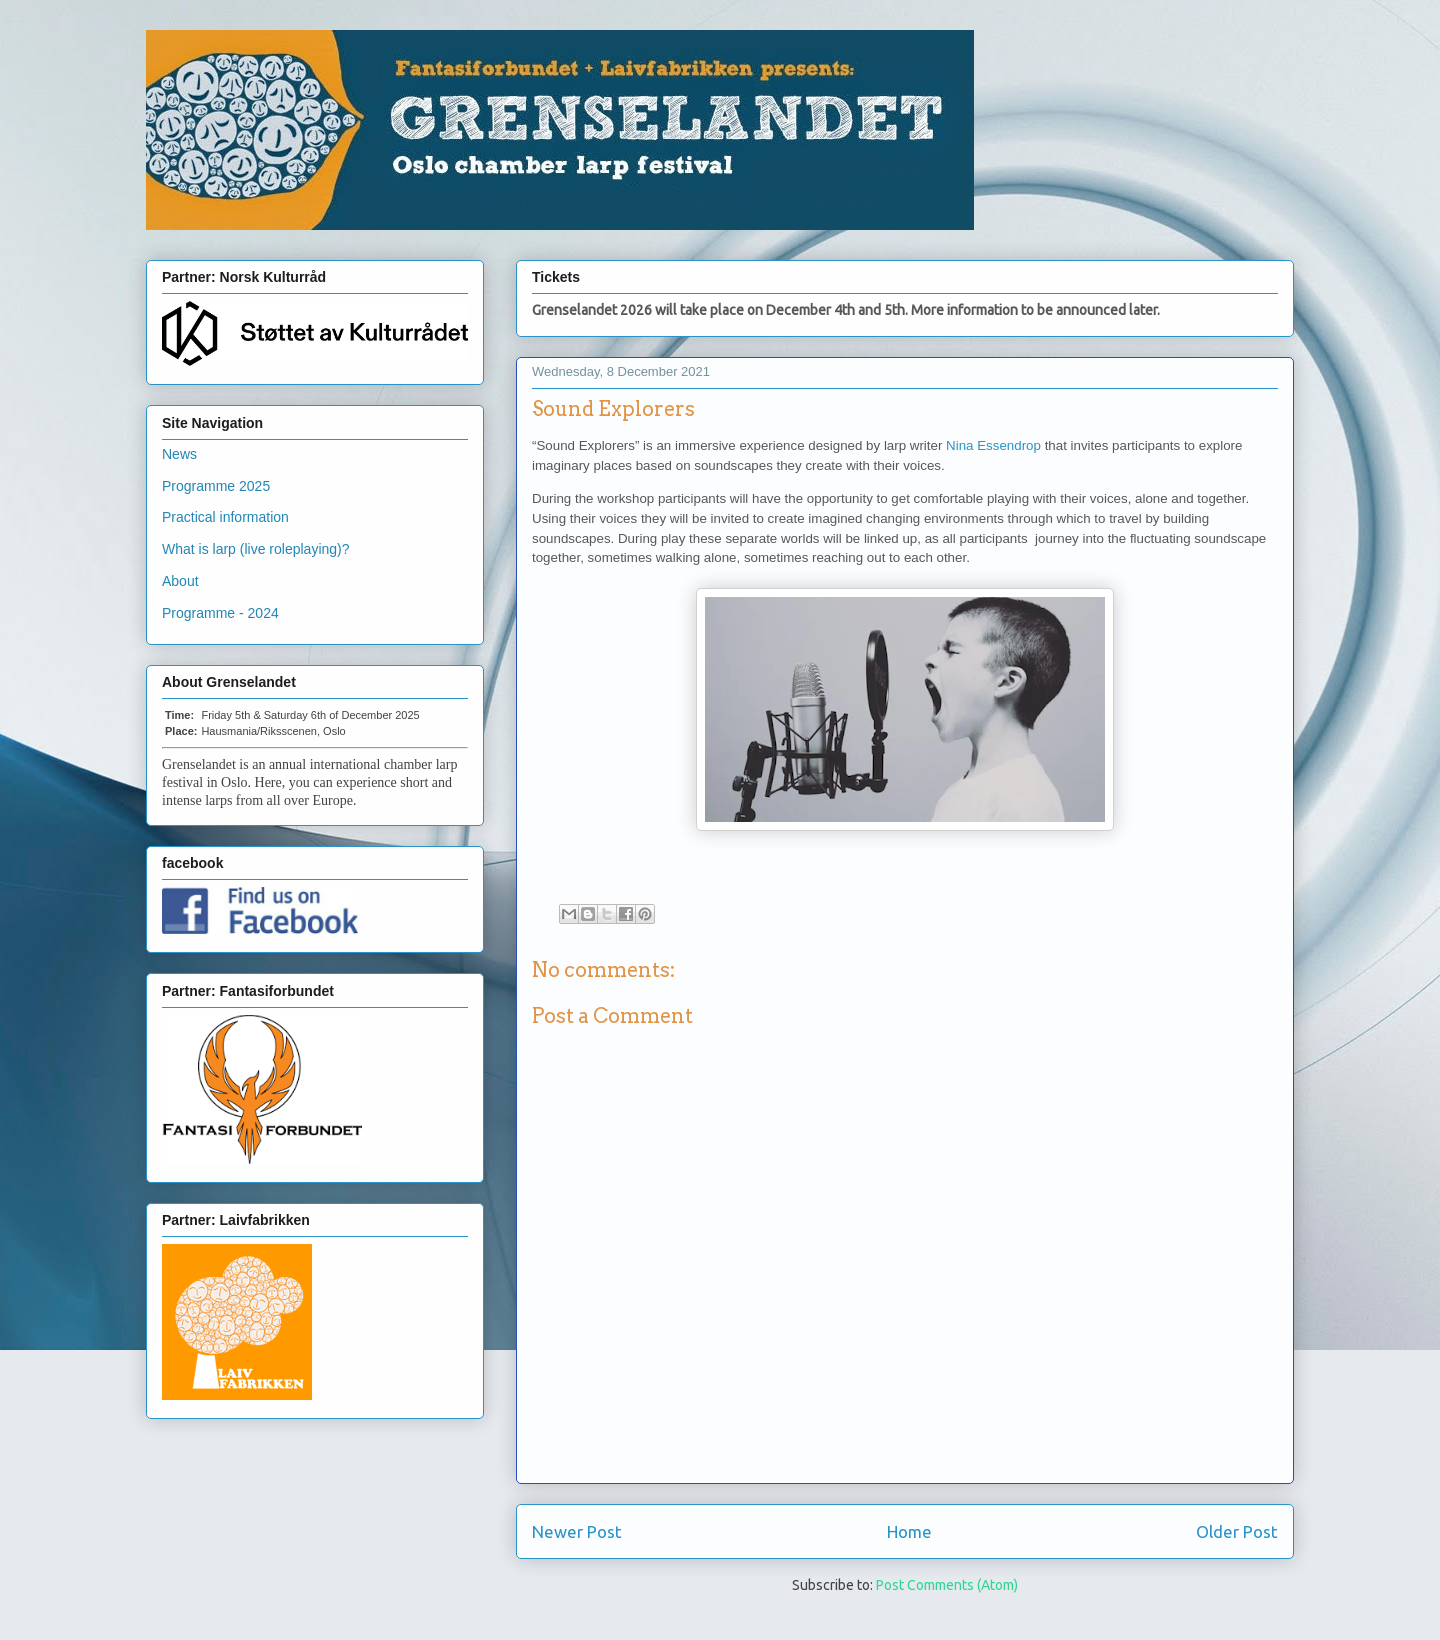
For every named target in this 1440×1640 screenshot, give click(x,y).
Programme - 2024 (220, 613)
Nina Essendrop (993, 445)
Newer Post (577, 1531)
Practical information (225, 517)
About (180, 581)
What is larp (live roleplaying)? (256, 549)
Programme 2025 (216, 486)
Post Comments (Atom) (947, 1585)
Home (909, 1531)
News (179, 454)
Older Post (1237, 1531)
